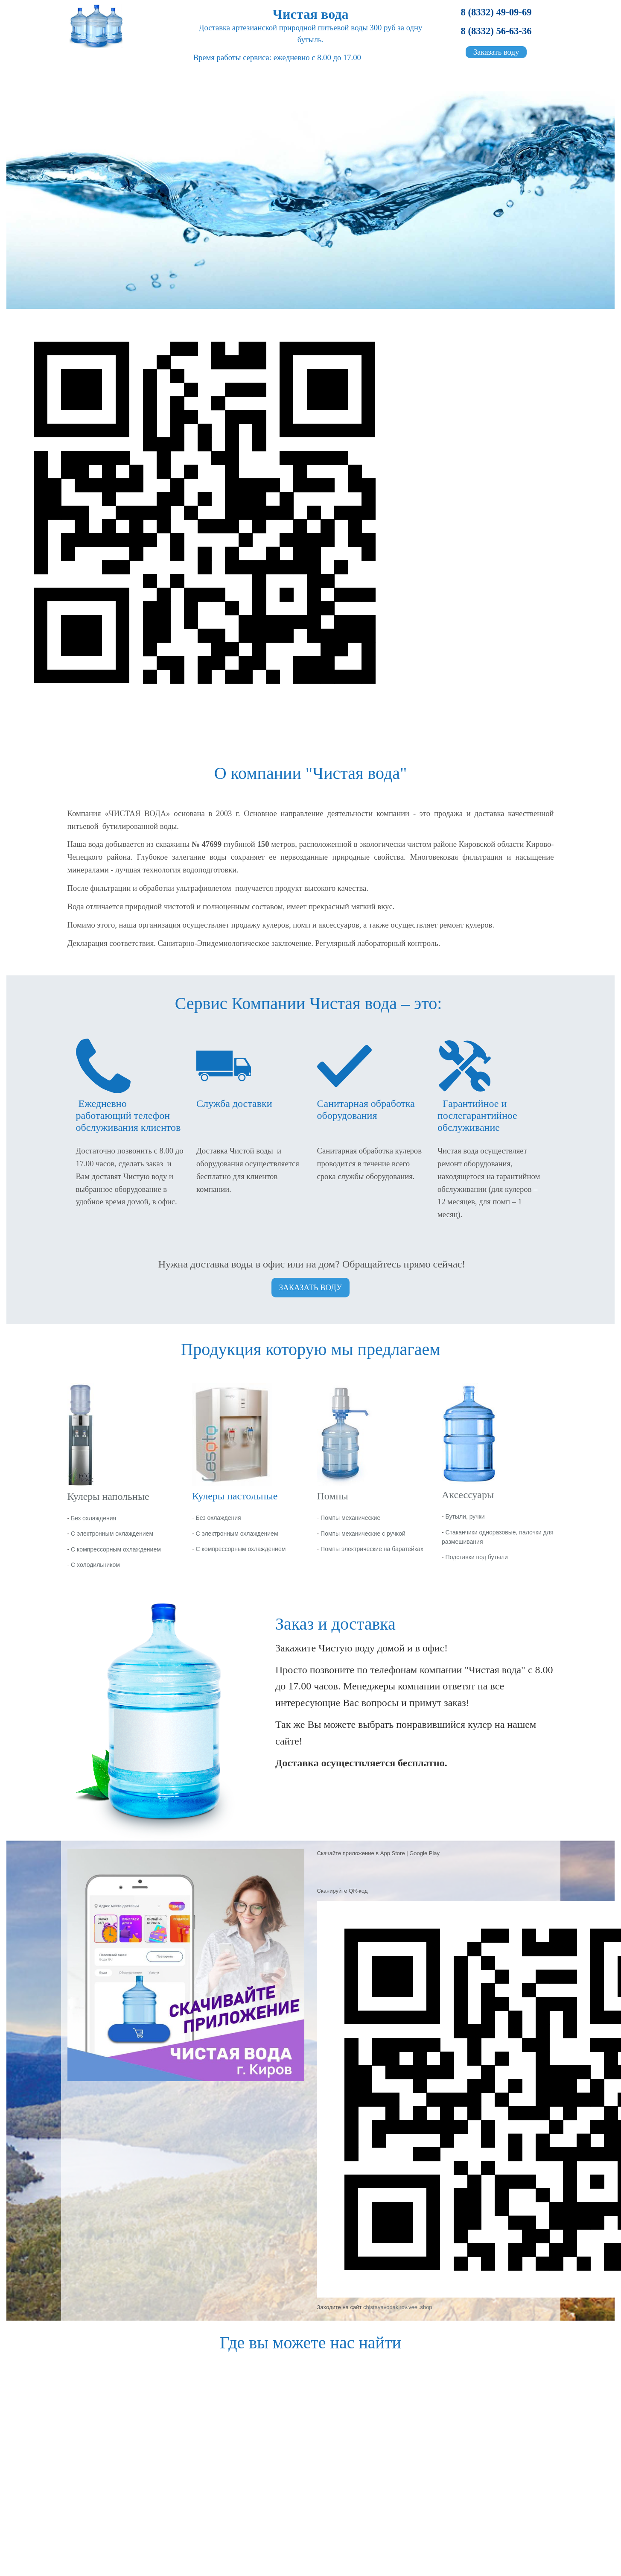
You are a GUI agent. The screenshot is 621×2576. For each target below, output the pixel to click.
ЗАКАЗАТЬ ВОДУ (310, 1287)
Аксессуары (468, 1494)
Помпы (332, 1496)
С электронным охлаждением (112, 1533)
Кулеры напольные (108, 1496)
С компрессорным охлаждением (116, 1549)
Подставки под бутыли (477, 1557)
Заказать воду (496, 51)
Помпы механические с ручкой (363, 1533)
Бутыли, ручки (465, 1516)
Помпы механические (350, 1517)
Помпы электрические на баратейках (372, 1549)
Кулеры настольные (234, 1496)
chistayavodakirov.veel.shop (397, 2307)
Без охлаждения (93, 1518)
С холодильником (95, 1564)
